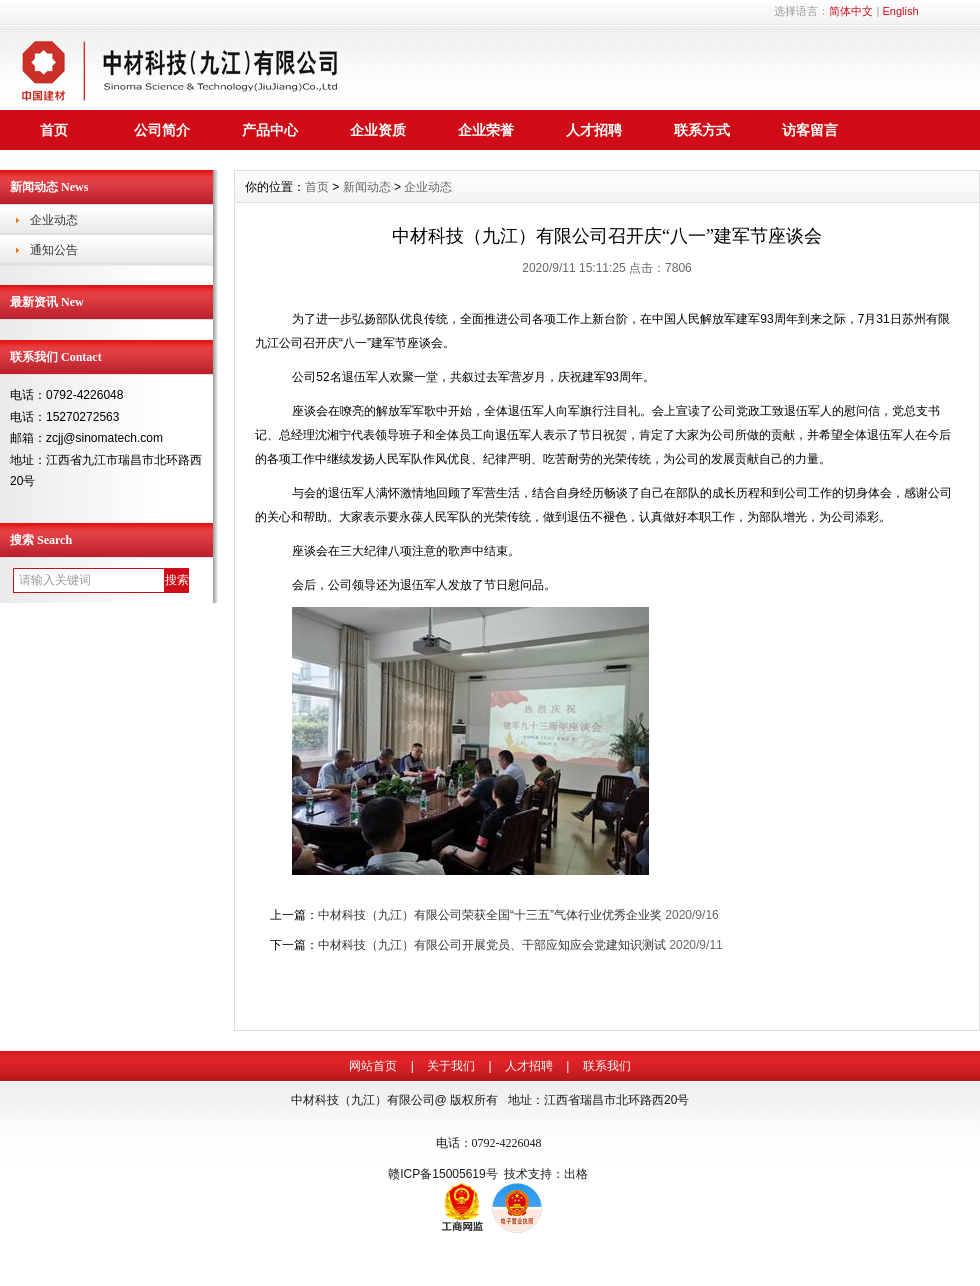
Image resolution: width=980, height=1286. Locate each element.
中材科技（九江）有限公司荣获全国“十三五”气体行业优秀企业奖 (490, 915)
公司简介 (162, 130)
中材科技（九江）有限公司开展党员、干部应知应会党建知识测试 (492, 945)
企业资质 (378, 130)
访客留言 (810, 130)
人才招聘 (594, 130)
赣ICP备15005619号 (442, 1174)
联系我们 (607, 1066)
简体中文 (851, 11)
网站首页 (373, 1066)
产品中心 (270, 130)
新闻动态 (367, 187)
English (900, 11)
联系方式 (702, 130)
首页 (54, 130)
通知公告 (54, 250)
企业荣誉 (486, 130)
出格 (576, 1174)
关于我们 (451, 1066)
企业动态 (54, 220)
